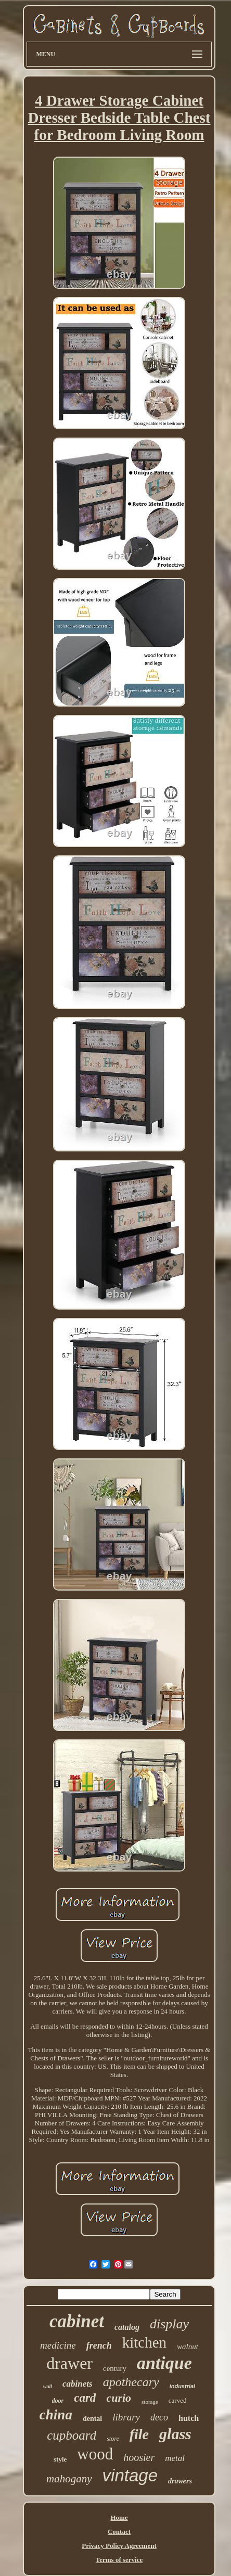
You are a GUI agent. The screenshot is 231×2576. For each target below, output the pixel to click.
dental (92, 2419)
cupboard (71, 2435)
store (113, 2438)
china (56, 2415)
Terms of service (119, 2560)
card (85, 2397)
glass (175, 2433)
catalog (126, 2327)
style (60, 2459)
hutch (188, 2418)
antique (164, 2363)
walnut (187, 2346)
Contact (119, 2531)
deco (159, 2417)
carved (178, 2400)
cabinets (77, 2384)
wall (47, 2386)
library (126, 2417)
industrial (183, 2386)
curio (118, 2397)
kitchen (144, 2342)
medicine (58, 2345)
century (114, 2368)
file (139, 2434)
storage (150, 2402)
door (58, 2400)
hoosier (139, 2457)
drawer (69, 2363)
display (169, 2323)
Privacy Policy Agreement (119, 2545)
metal (175, 2458)
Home (118, 2517)
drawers (180, 2481)
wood (95, 2454)
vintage (130, 2475)
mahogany (69, 2478)
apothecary (131, 2382)
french (99, 2345)
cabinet (76, 2321)
